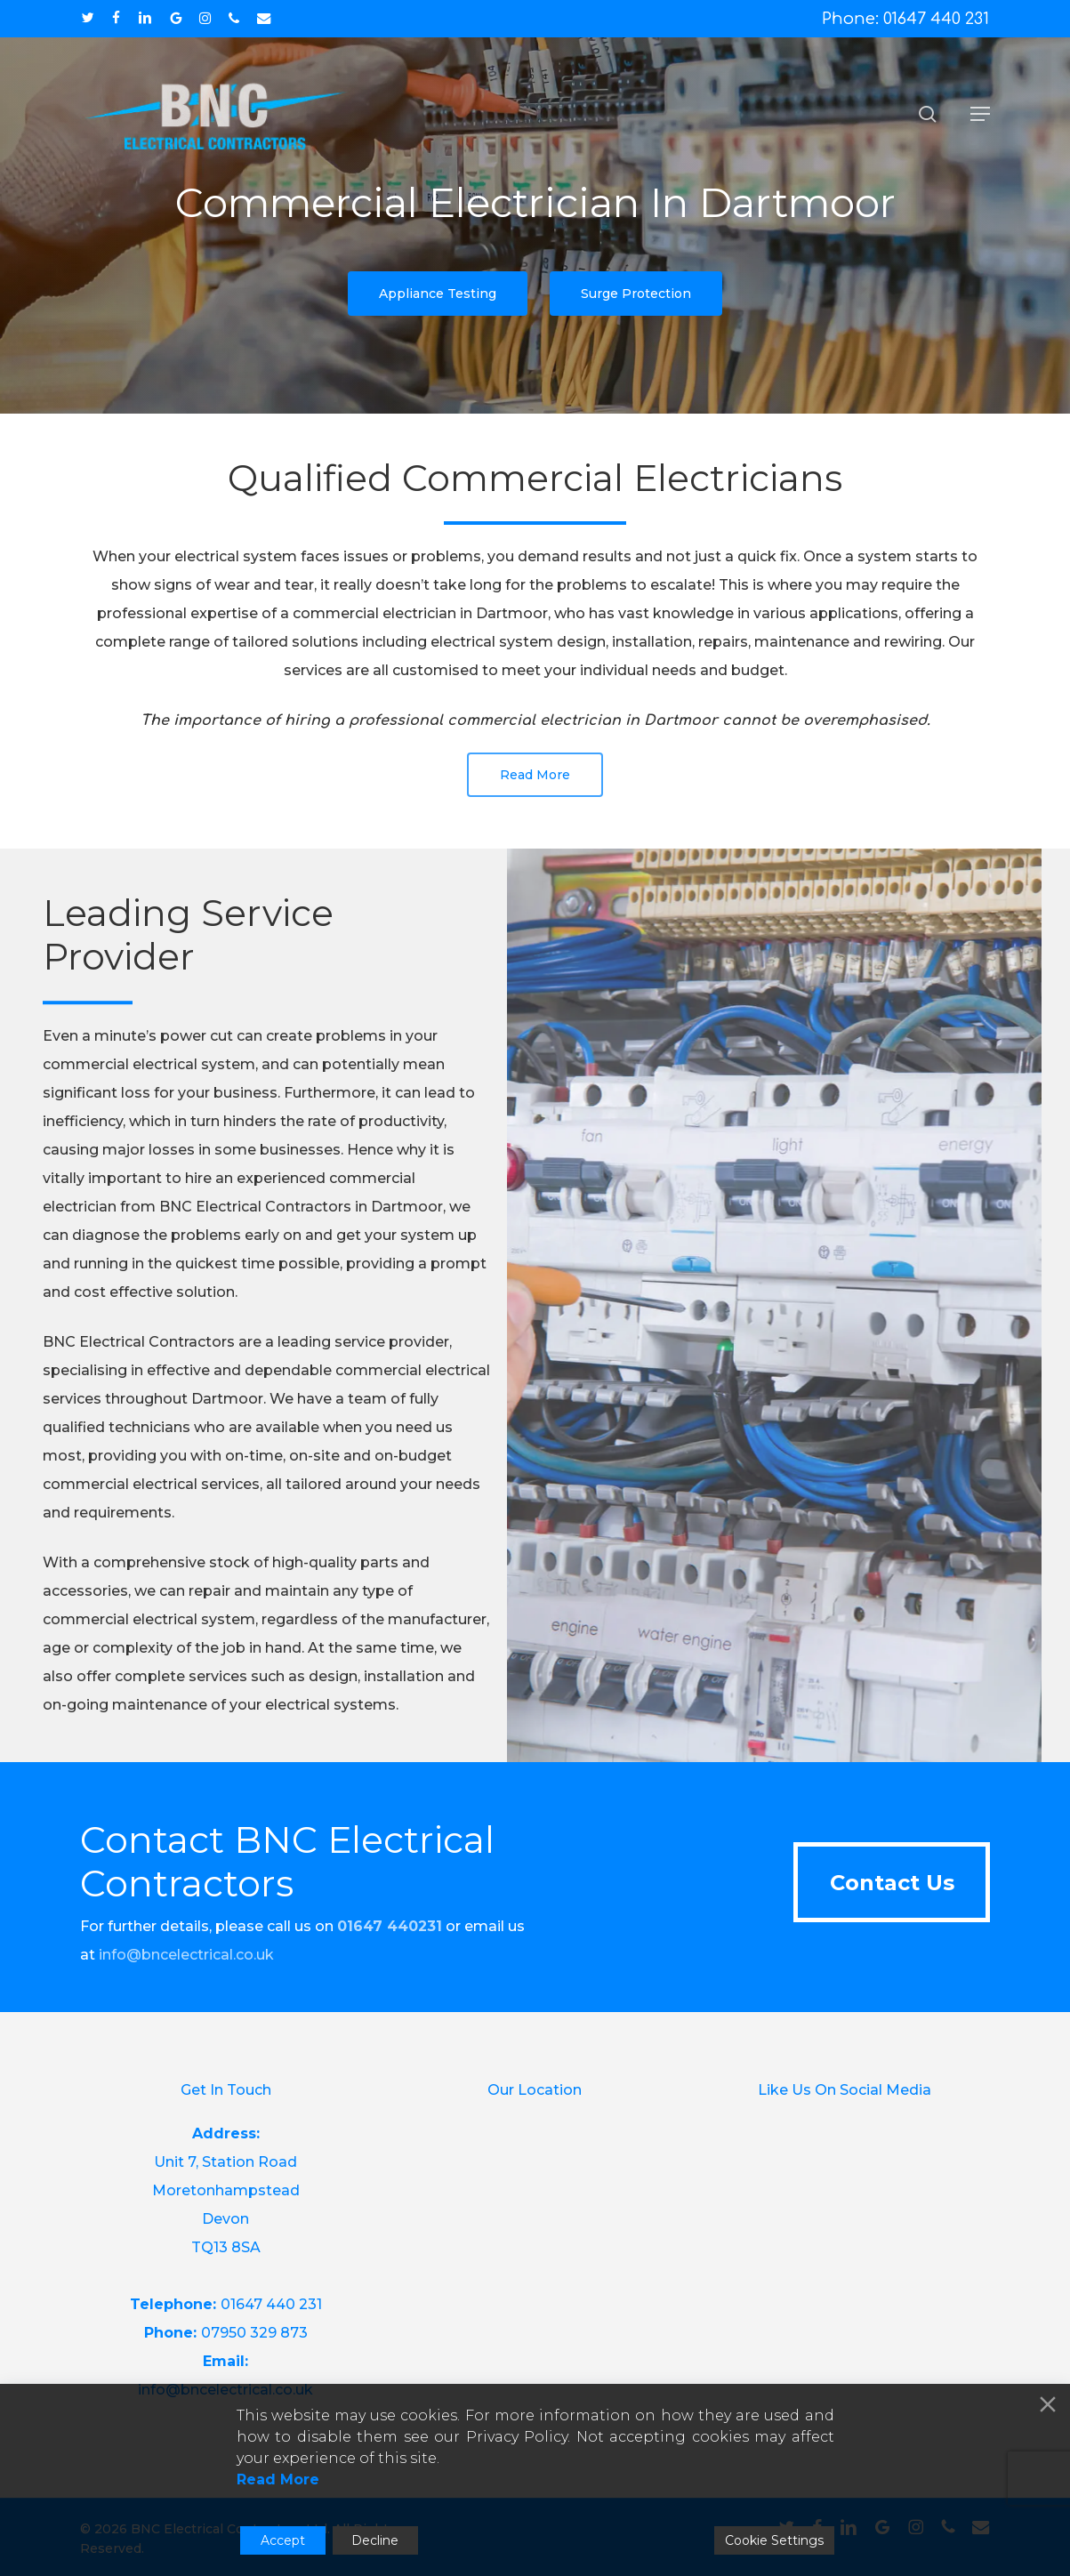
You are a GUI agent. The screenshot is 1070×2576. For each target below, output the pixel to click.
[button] (980, 114)
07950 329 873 (254, 2332)
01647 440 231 (271, 2304)
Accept (283, 2540)
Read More (278, 2479)
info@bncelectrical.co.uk (186, 1954)
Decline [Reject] (374, 2540)
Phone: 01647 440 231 (905, 19)
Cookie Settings (774, 2540)
